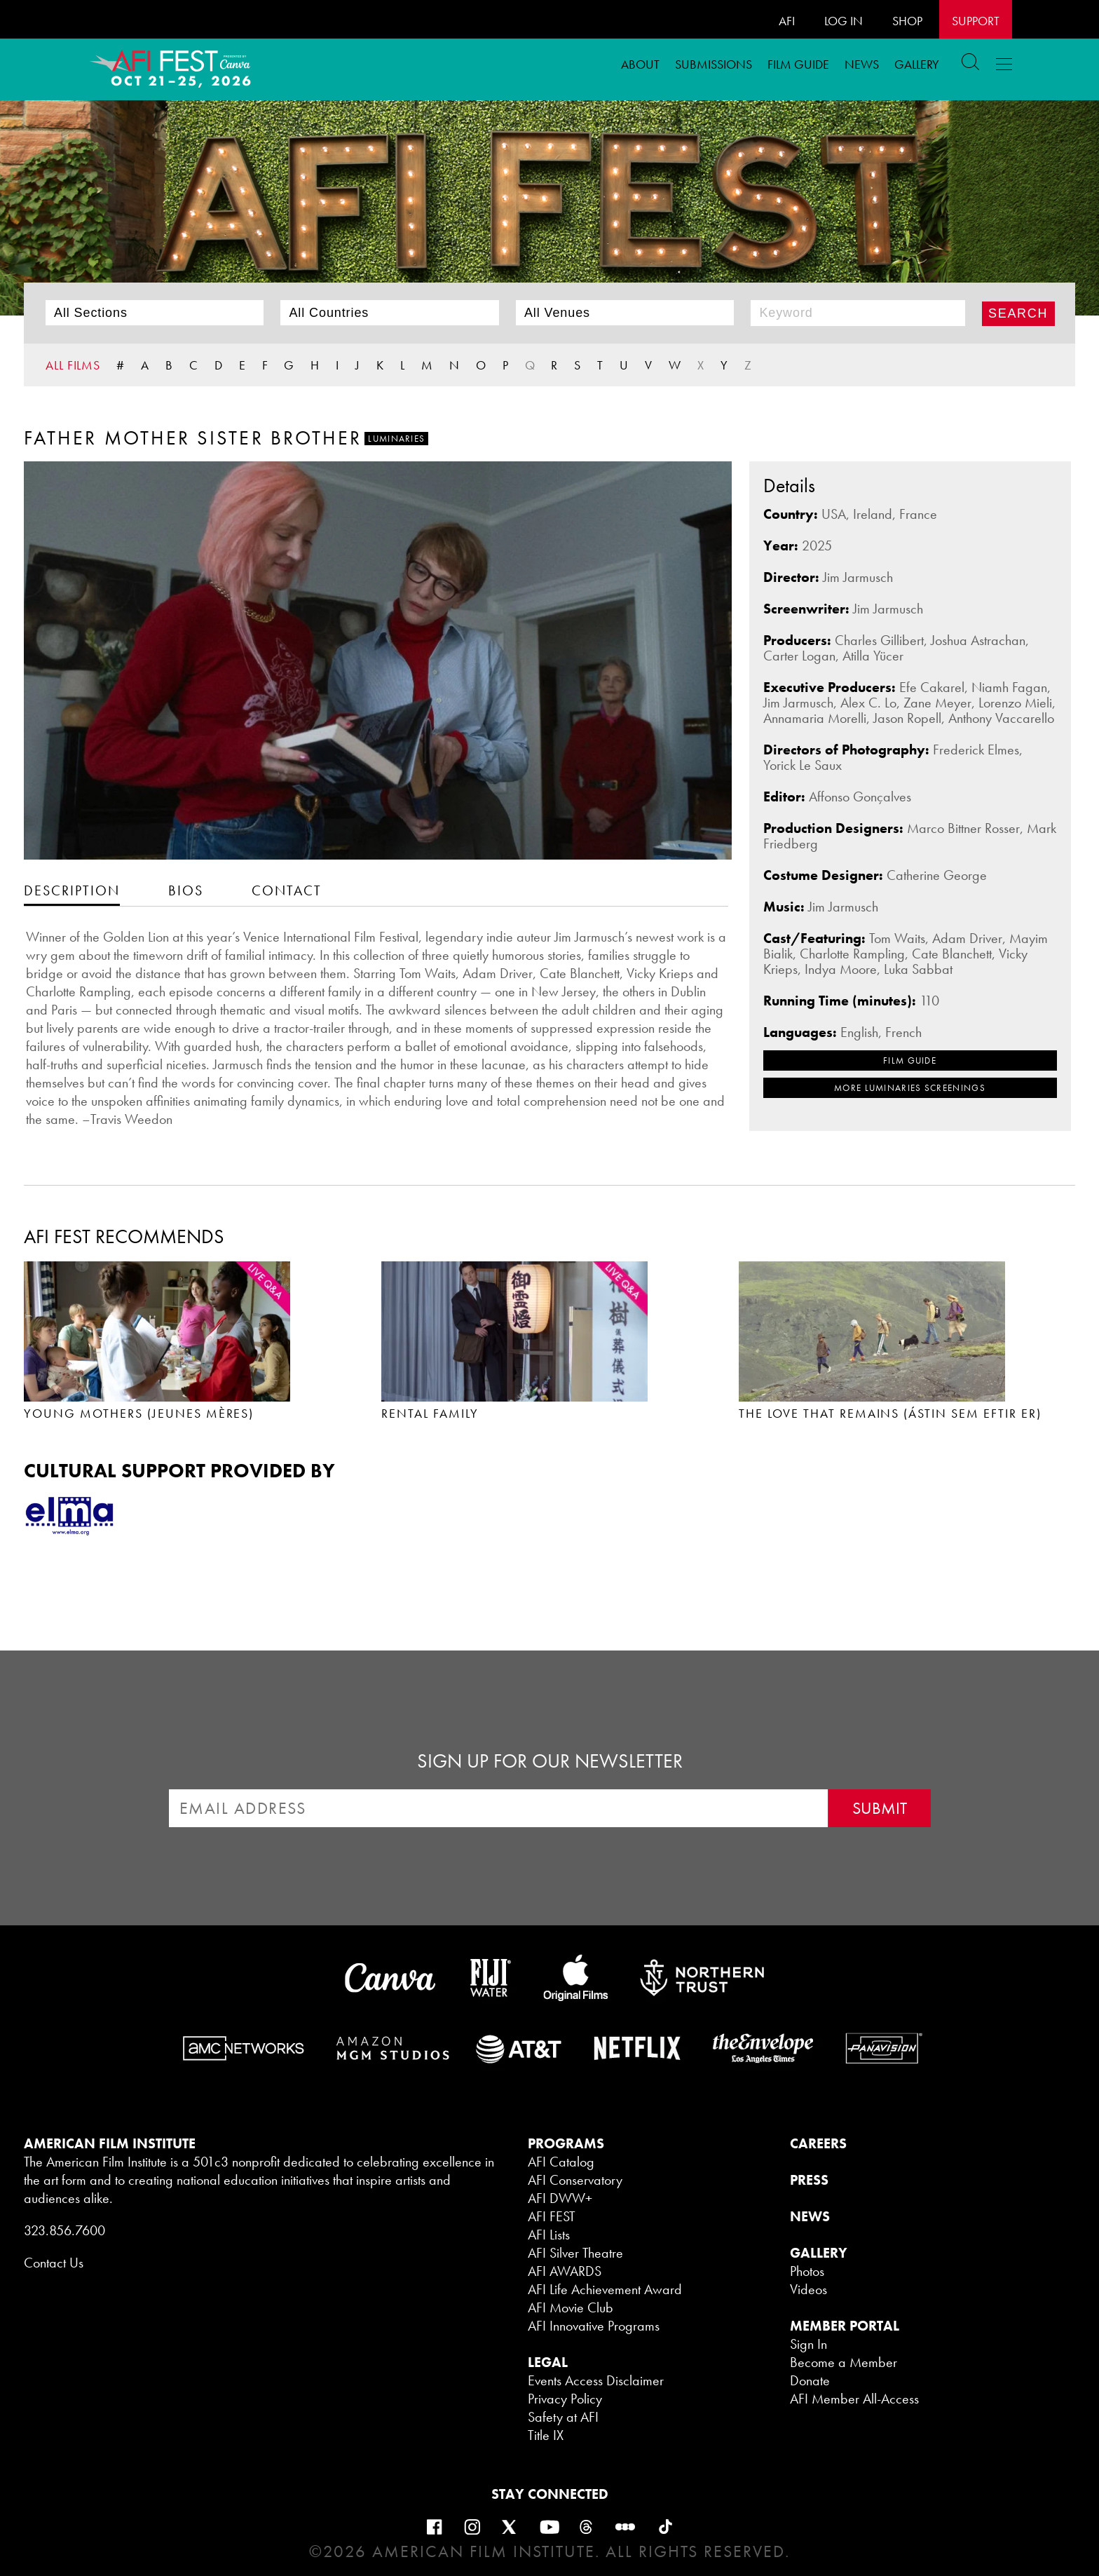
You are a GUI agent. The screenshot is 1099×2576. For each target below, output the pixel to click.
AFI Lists (549, 2234)
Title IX (546, 2435)
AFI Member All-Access (854, 2398)
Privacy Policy (565, 2398)
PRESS (809, 2180)
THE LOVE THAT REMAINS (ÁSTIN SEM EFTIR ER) (890, 1413)
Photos (807, 2271)
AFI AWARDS (564, 2271)
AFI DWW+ (560, 2198)
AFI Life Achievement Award (605, 2289)
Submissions (713, 64)
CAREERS (818, 2143)
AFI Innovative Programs (594, 2326)
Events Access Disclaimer (596, 2380)
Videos (808, 2289)
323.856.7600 (64, 2230)
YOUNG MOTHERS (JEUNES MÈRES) (139, 1413)
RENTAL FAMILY (430, 1413)
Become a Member (843, 2362)
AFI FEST (551, 2216)
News (862, 64)
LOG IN (843, 21)
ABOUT (640, 64)
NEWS (810, 2216)
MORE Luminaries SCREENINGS (909, 1088)
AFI (787, 21)
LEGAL (548, 2362)
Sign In (808, 2344)
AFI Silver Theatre (575, 2253)
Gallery (916, 64)
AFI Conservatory (575, 2180)
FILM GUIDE (798, 64)
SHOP (907, 21)
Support (975, 21)
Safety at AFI (563, 2417)
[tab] (72, 890)
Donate (810, 2380)
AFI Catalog (561, 2162)
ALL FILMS (73, 365)
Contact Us (53, 2262)
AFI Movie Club (570, 2307)
